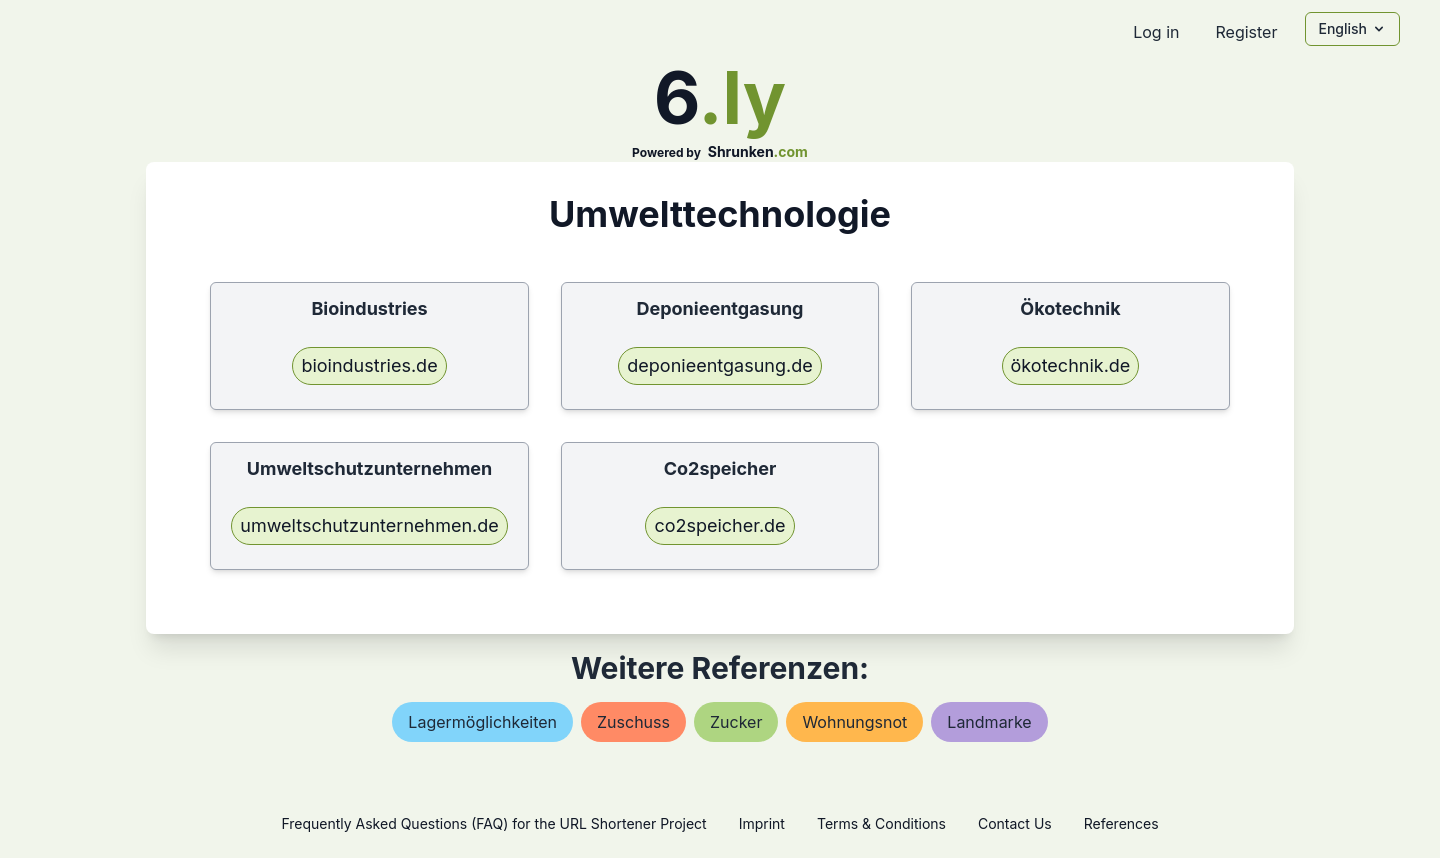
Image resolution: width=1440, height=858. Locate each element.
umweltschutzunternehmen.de (369, 525)
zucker (736, 722)
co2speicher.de (719, 525)
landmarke (989, 722)
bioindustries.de (369, 365)
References (1121, 823)
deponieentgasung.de (719, 365)
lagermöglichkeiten (482, 722)
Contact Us (1015, 823)
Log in (1156, 32)
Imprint (762, 823)
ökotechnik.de (1071, 365)
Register (1246, 32)
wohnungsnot (854, 722)
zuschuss (633, 722)
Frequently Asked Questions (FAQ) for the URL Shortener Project (493, 823)
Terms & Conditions (881, 823)
